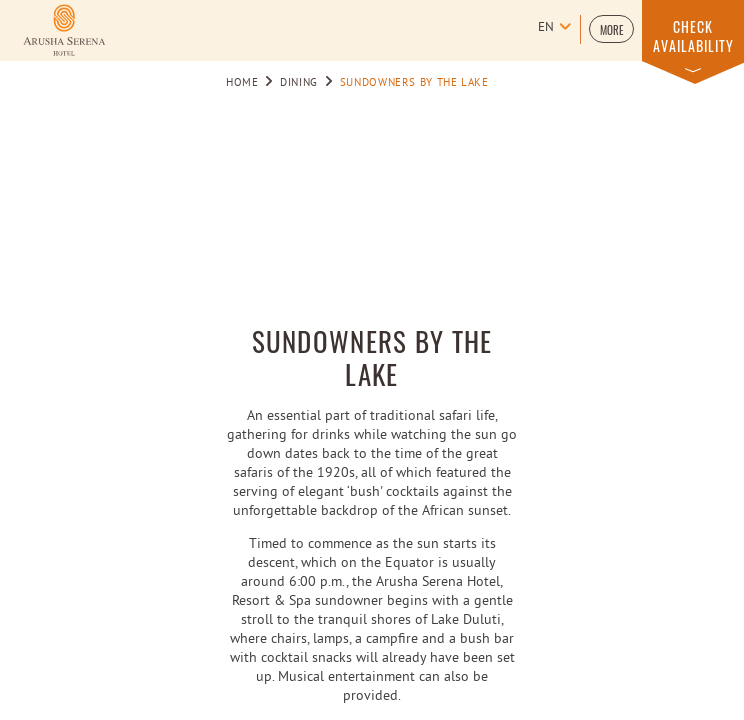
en (546, 28)
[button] (611, 29)
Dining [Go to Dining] (299, 83)
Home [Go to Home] (242, 83)
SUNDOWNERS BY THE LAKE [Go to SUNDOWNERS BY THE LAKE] (414, 83)
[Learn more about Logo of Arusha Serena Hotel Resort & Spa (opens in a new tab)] (64, 30)
